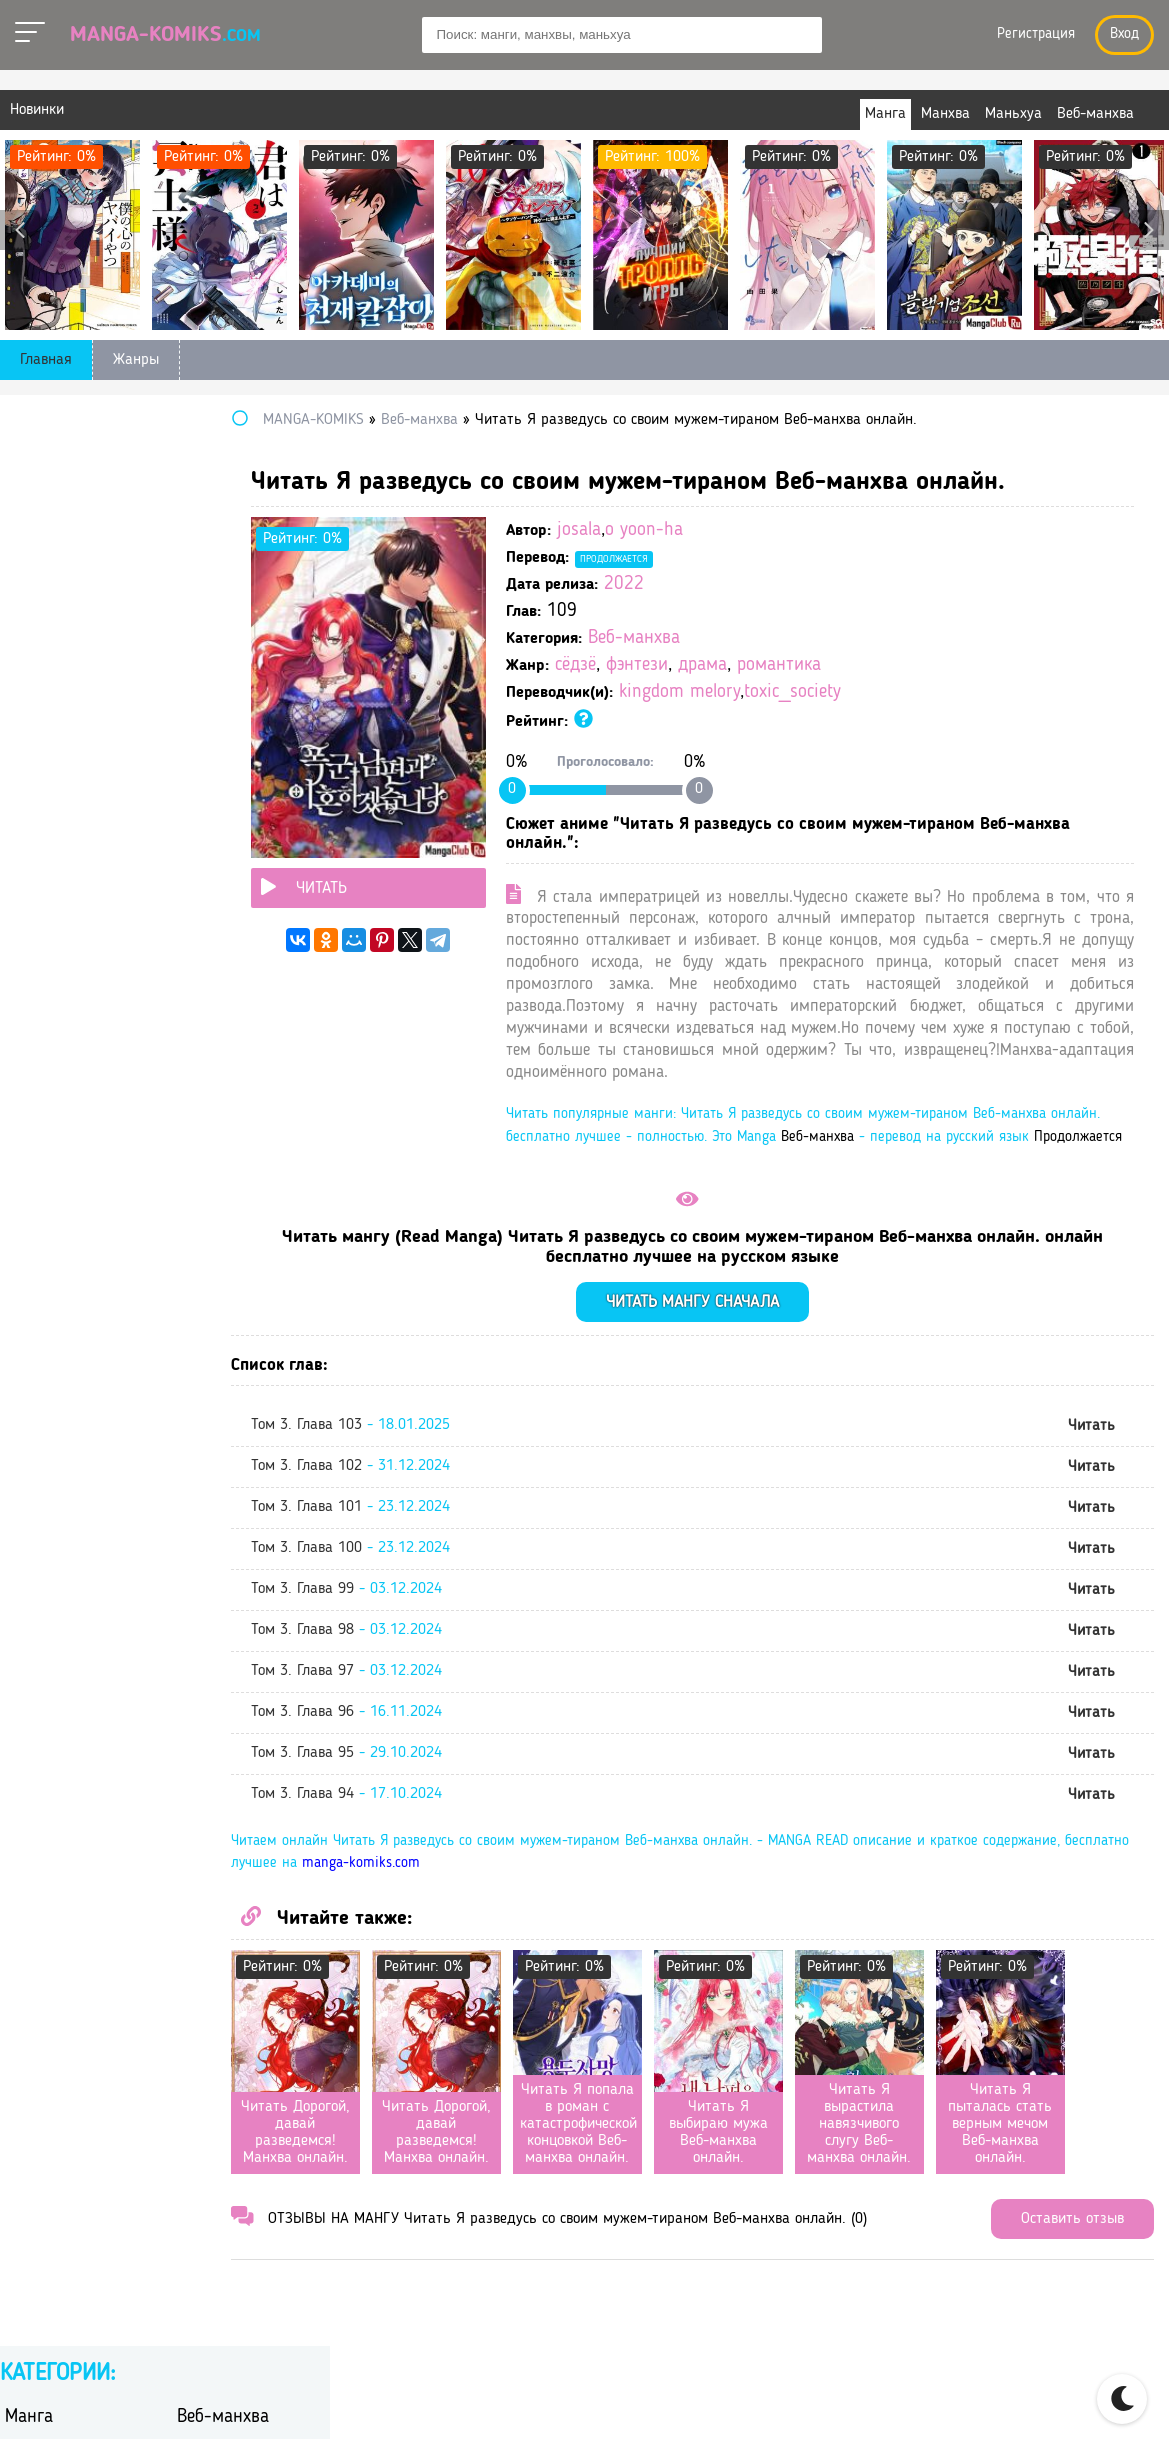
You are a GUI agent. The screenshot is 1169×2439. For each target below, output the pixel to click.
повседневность (60, 830)
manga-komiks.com (626, 1930)
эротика (204, 1064)
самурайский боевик (248, 882)
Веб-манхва (748, 638)
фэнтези (751, 665)
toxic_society (906, 692)
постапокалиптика (242, 830)
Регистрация (1036, 34)
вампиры (36, 622)
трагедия (207, 986)
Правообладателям (969, 2400)
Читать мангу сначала (749, 1368)
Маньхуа (210, 497)
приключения (52, 856)
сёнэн (196, 960)
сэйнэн (29, 934)
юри (191, 1090)
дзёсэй (200, 674)
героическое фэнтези (249, 648)
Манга (29, 466)
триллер (33, 1012)
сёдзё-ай (35, 960)
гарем (196, 622)
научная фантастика (76, 804)
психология (217, 856)
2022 (738, 584)
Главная (46, 360)
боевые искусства (238, 596)
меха (21, 778)
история (33, 726)
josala (693, 530)
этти (20, 1090)
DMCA (1085, 2400)
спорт (196, 908)
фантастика (45, 1038)
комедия (206, 752)
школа (27, 1064)
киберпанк (42, 752)
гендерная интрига (71, 648)
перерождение (226, 804)
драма (816, 665)
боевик (29, 596)
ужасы (199, 1012)
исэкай (201, 726)
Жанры (136, 360)
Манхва (34, 497)
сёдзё (689, 665)
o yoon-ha (758, 530)
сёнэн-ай (36, 986)
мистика (206, 778)
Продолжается (728, 559)
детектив (36, 674)
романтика (893, 665)
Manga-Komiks (165, 35)
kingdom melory (793, 692)
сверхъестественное (73, 908)
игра (192, 700)
